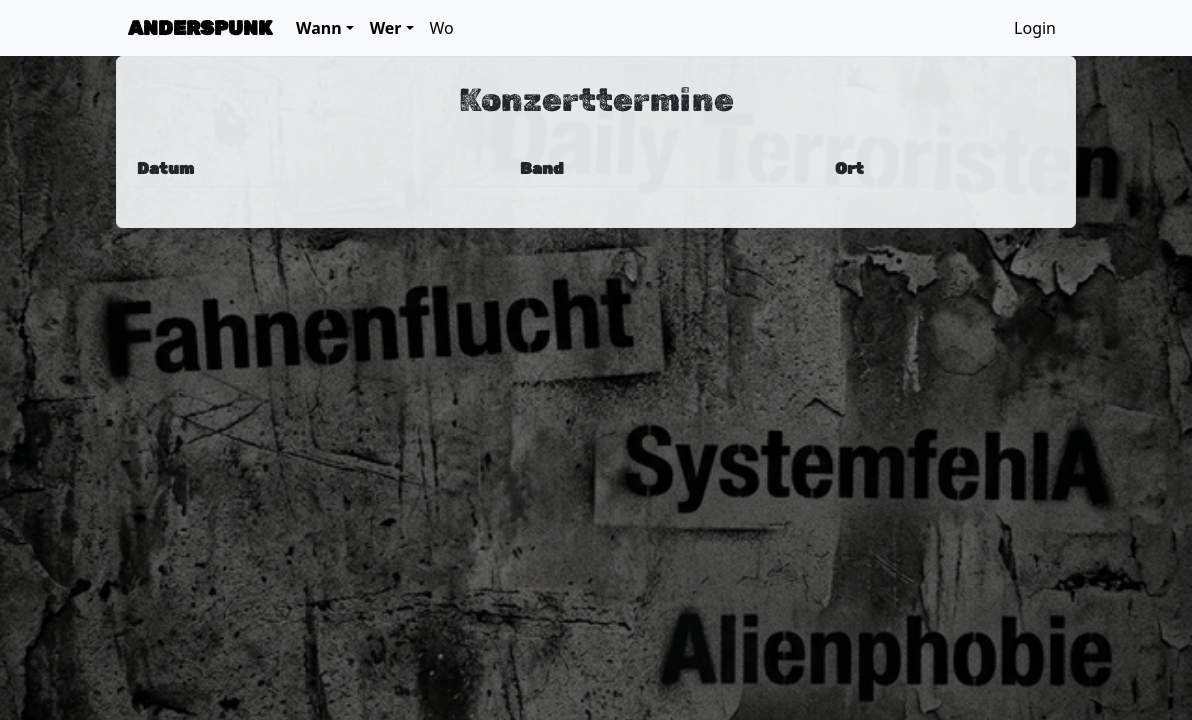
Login (1035, 28)
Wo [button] (442, 28)
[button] (325, 28)
